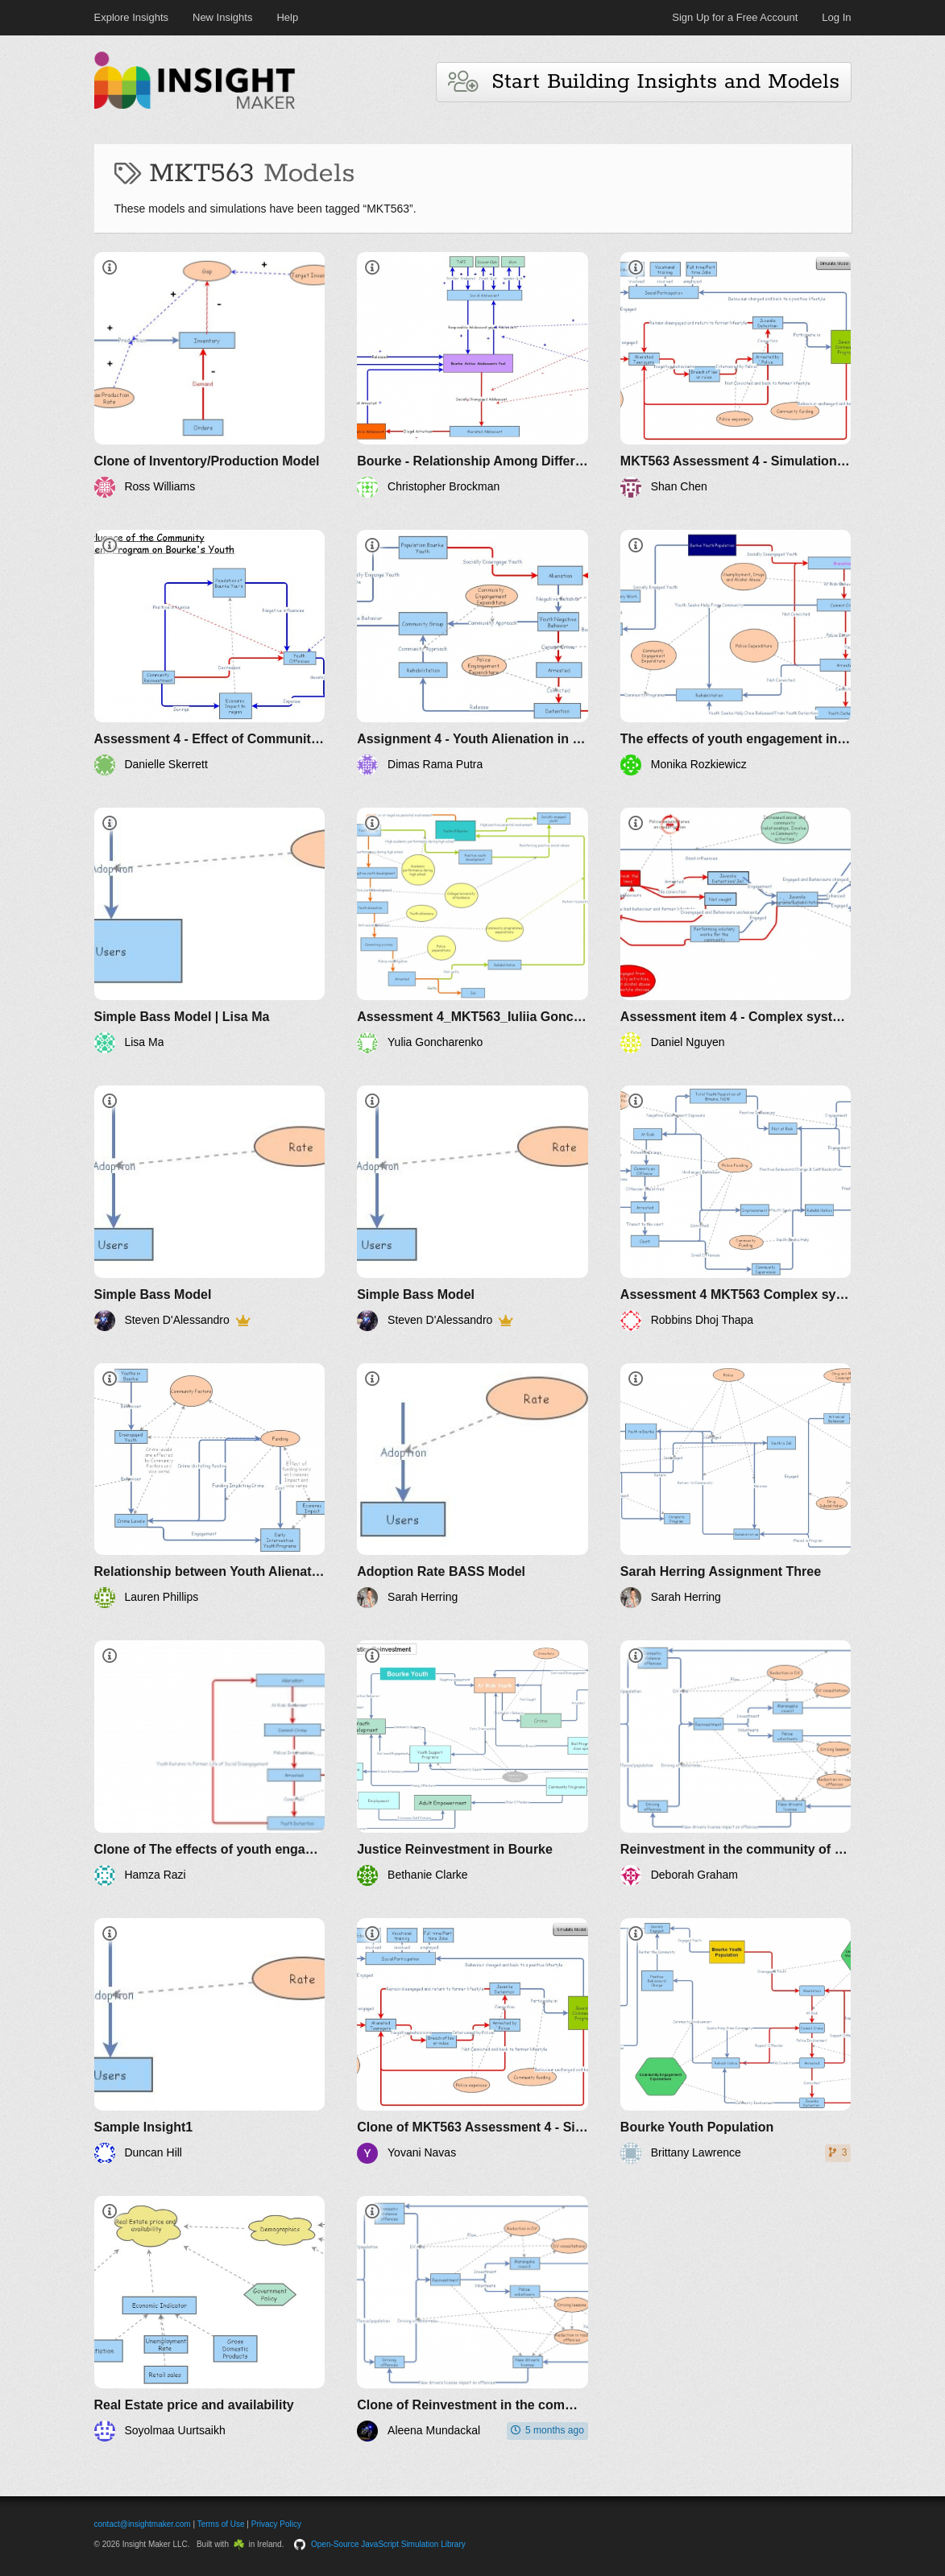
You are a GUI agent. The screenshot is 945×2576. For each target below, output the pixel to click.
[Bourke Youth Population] (736, 2041)
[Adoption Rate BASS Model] (472, 1486)
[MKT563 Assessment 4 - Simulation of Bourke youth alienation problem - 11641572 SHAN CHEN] (736, 375)
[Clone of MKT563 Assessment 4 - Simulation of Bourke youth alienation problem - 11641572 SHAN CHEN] (472, 2041)
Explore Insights (131, 17)
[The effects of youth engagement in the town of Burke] (736, 652)
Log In (836, 17)
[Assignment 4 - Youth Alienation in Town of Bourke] (472, 652)
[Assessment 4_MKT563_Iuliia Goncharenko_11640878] (472, 930)
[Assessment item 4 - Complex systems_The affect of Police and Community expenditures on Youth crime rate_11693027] (736, 930)
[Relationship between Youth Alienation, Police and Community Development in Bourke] (209, 1486)
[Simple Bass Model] (209, 1208)
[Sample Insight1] (209, 2041)
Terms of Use (221, 2524)
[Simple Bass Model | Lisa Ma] (209, 930)
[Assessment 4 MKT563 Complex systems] (736, 1208)
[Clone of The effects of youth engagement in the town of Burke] (209, 1763)
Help (287, 17)
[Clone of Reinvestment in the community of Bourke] (472, 2319)
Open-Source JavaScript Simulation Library (388, 2544)
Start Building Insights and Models (643, 82)
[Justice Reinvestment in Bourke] (472, 1763)
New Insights (222, 17)
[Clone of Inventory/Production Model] (209, 375)
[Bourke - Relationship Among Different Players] (472, 375)
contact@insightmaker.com (142, 2524)
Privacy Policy (276, 2524)
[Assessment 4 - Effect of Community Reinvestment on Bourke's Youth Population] (209, 652)
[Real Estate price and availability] (209, 2319)
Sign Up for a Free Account (735, 17)
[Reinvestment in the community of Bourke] (736, 1763)
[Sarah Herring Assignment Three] (736, 1486)
